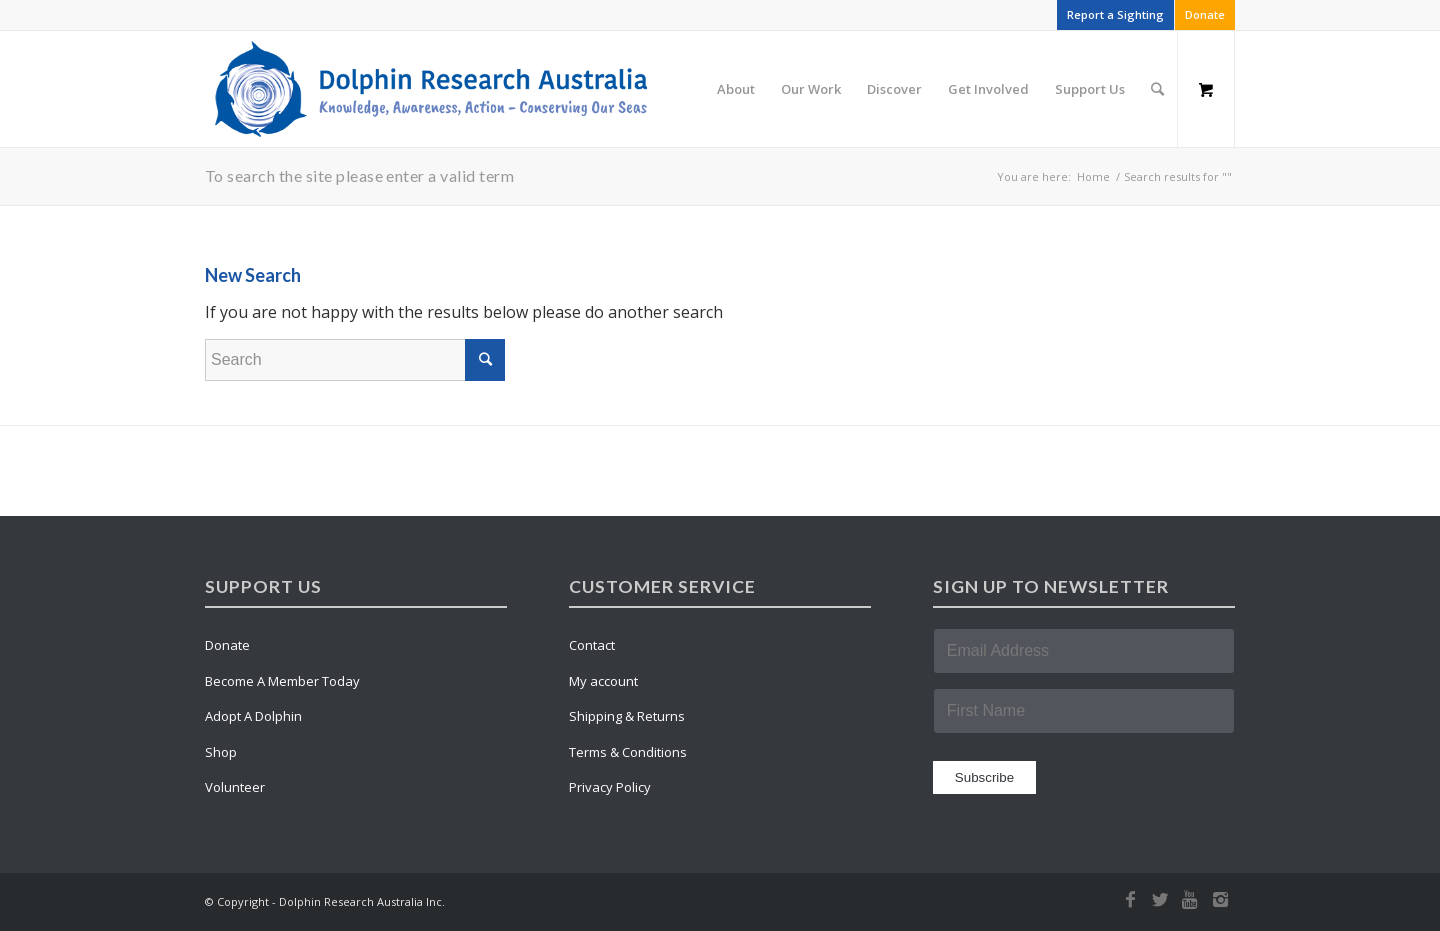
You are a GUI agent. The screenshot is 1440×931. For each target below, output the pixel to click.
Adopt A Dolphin (253, 716)
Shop (221, 752)
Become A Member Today (282, 681)
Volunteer (235, 787)
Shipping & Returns (627, 716)
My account (603, 681)
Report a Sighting (1115, 14)
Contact (592, 645)
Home (1093, 176)
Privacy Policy (610, 787)
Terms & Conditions (628, 752)
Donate (1205, 14)
